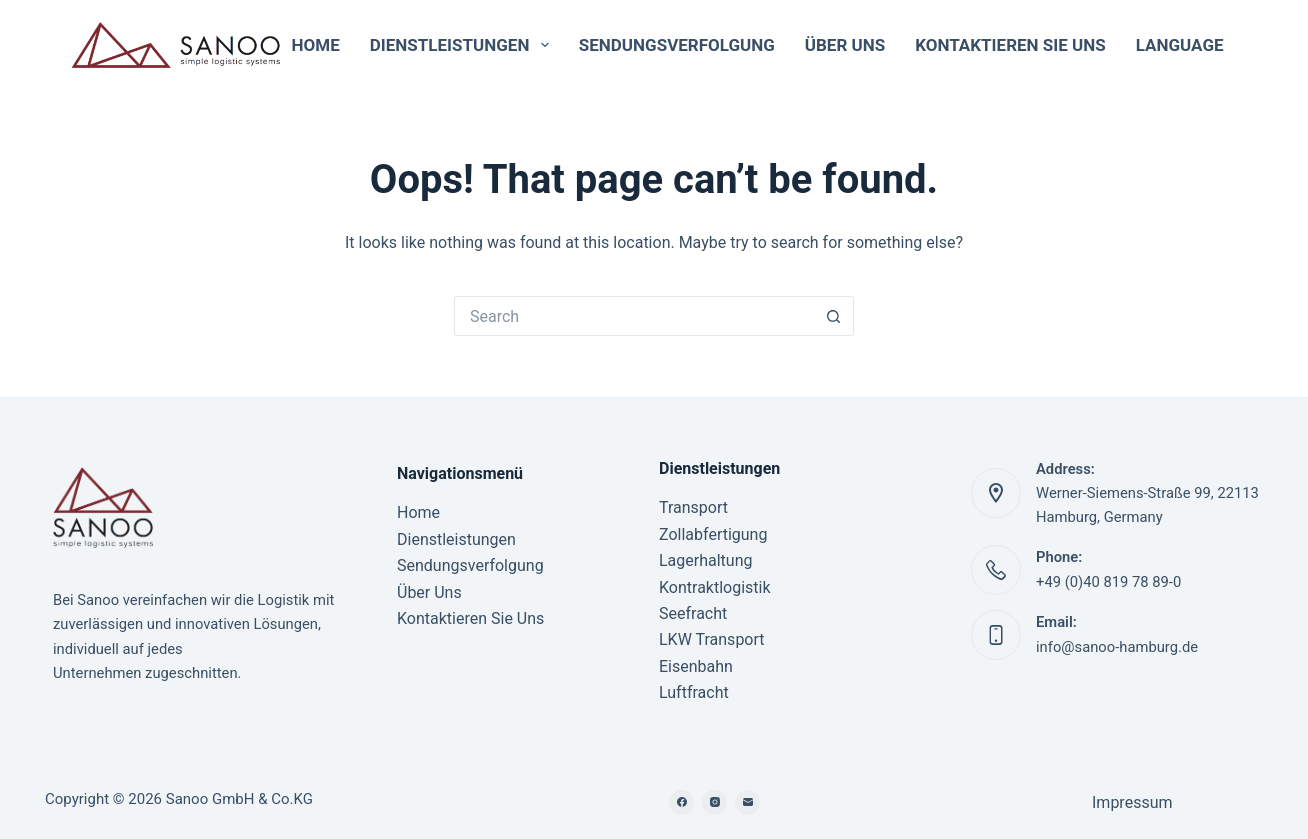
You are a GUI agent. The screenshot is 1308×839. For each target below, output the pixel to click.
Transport (693, 507)
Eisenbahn (696, 666)
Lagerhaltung (706, 560)
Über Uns (845, 45)
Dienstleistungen (463, 45)
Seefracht (693, 613)
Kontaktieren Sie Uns (1010, 45)
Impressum (1132, 802)
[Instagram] (714, 802)
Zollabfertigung (713, 534)
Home (316, 45)
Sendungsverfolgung (677, 45)
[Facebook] (681, 802)
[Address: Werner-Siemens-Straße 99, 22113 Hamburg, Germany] (996, 493)
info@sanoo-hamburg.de (1117, 647)
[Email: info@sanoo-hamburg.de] (996, 635)
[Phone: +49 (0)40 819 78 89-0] (996, 570)
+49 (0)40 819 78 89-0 (1108, 582)
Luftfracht (694, 692)
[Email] (747, 802)
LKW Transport (712, 639)
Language (1189, 45)
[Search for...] (634, 316)
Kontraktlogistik (715, 587)
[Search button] (834, 316)
